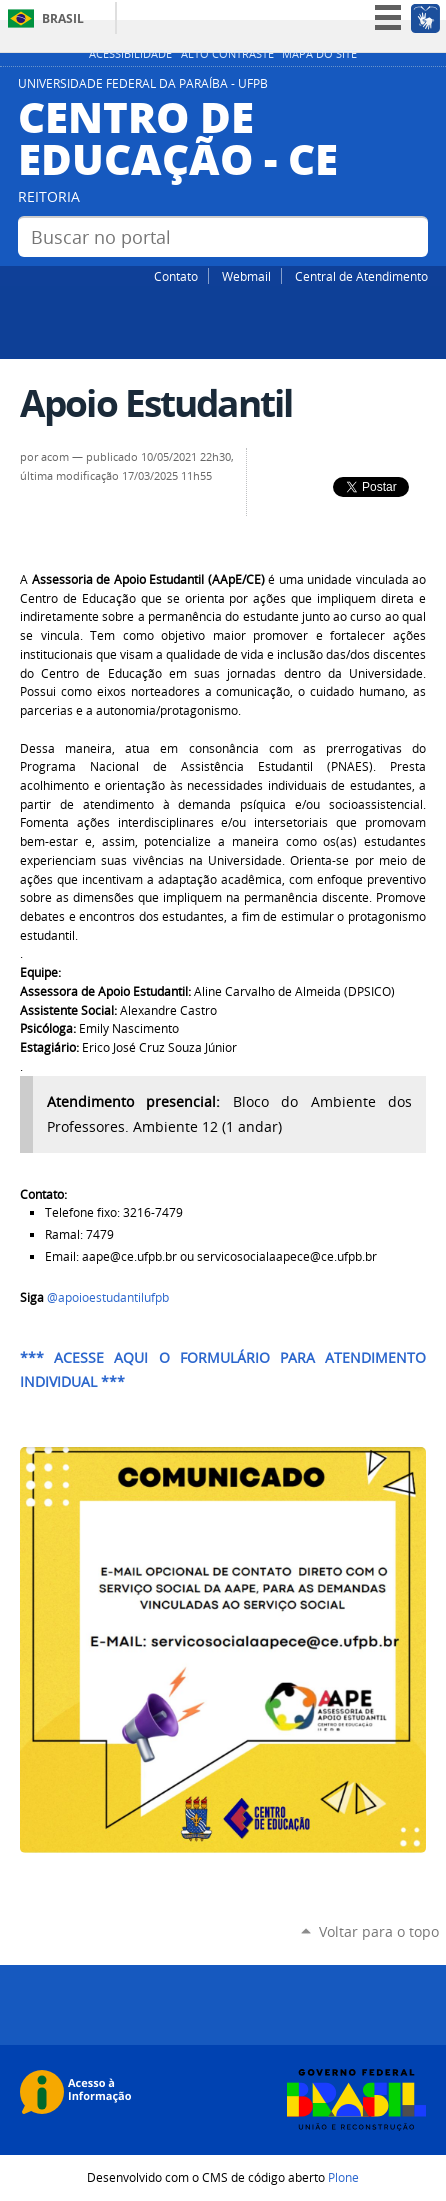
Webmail (246, 276)
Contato (176, 276)
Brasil (63, 18)
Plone (343, 2177)
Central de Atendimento (361, 276)
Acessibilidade (130, 54)
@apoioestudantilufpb (109, 1297)
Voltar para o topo (379, 1931)
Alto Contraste (227, 54)
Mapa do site (319, 54)
